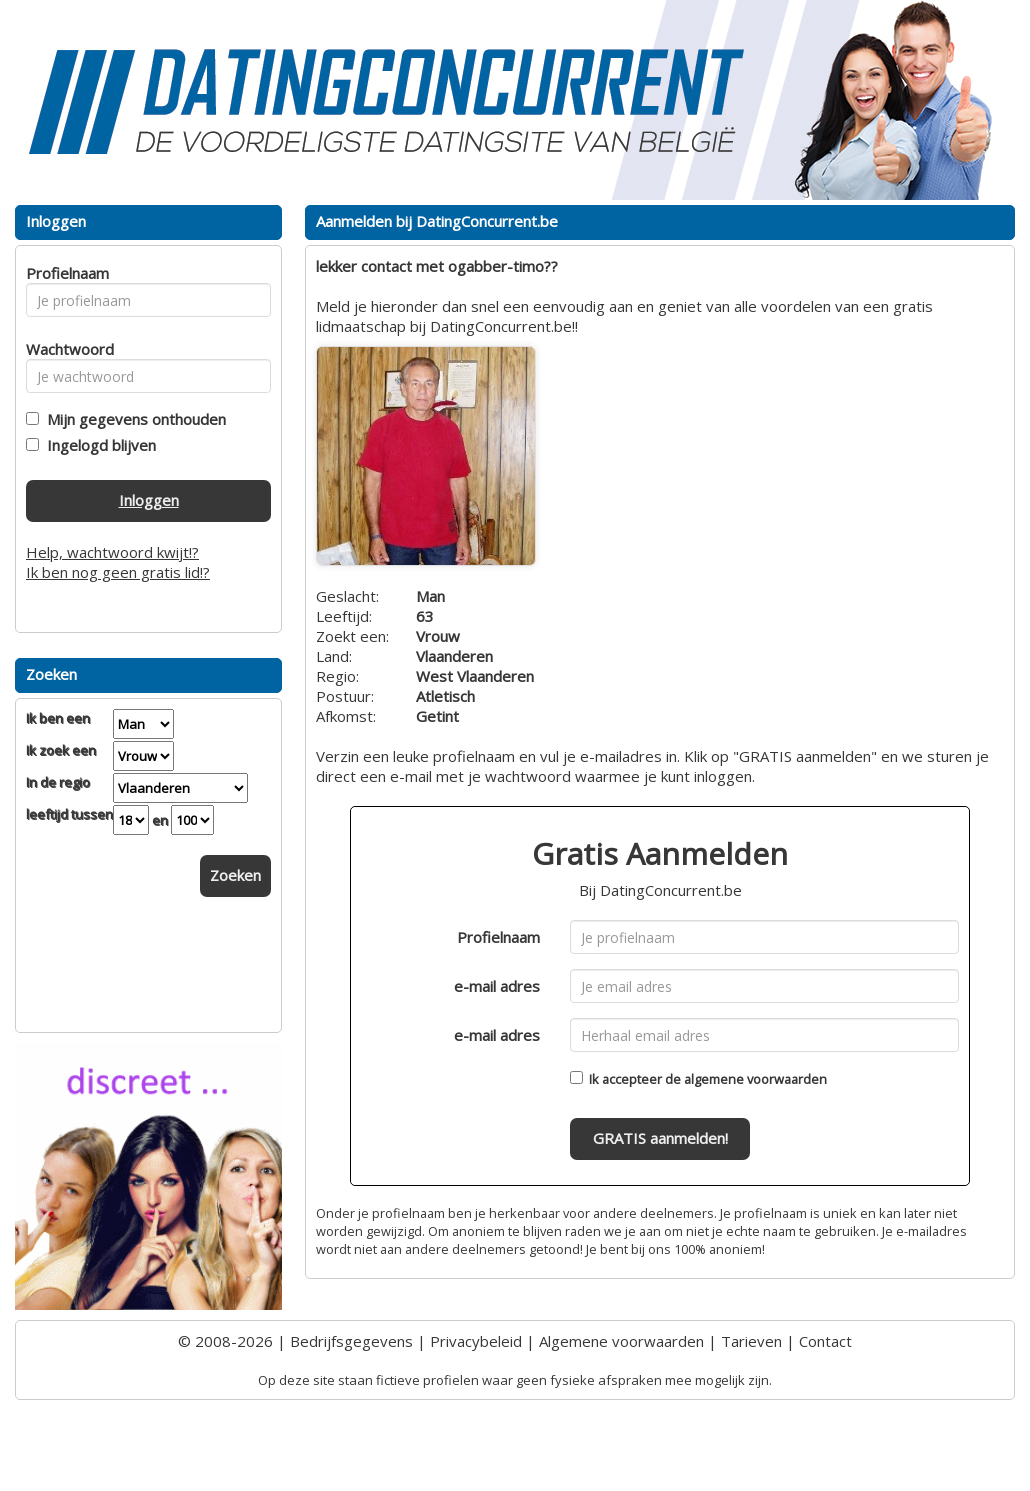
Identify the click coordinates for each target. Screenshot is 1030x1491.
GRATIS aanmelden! (660, 1138)
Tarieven (751, 1341)
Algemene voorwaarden (621, 1341)
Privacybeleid (476, 1341)
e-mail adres (497, 986)
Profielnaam (498, 937)
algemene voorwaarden (755, 1079)
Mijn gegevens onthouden (132, 419)
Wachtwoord (64, 349)
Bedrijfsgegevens (351, 1341)
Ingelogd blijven (97, 445)
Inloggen (149, 500)
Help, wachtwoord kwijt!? (112, 552)
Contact (825, 1341)
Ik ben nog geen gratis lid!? (118, 572)
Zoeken (235, 875)
